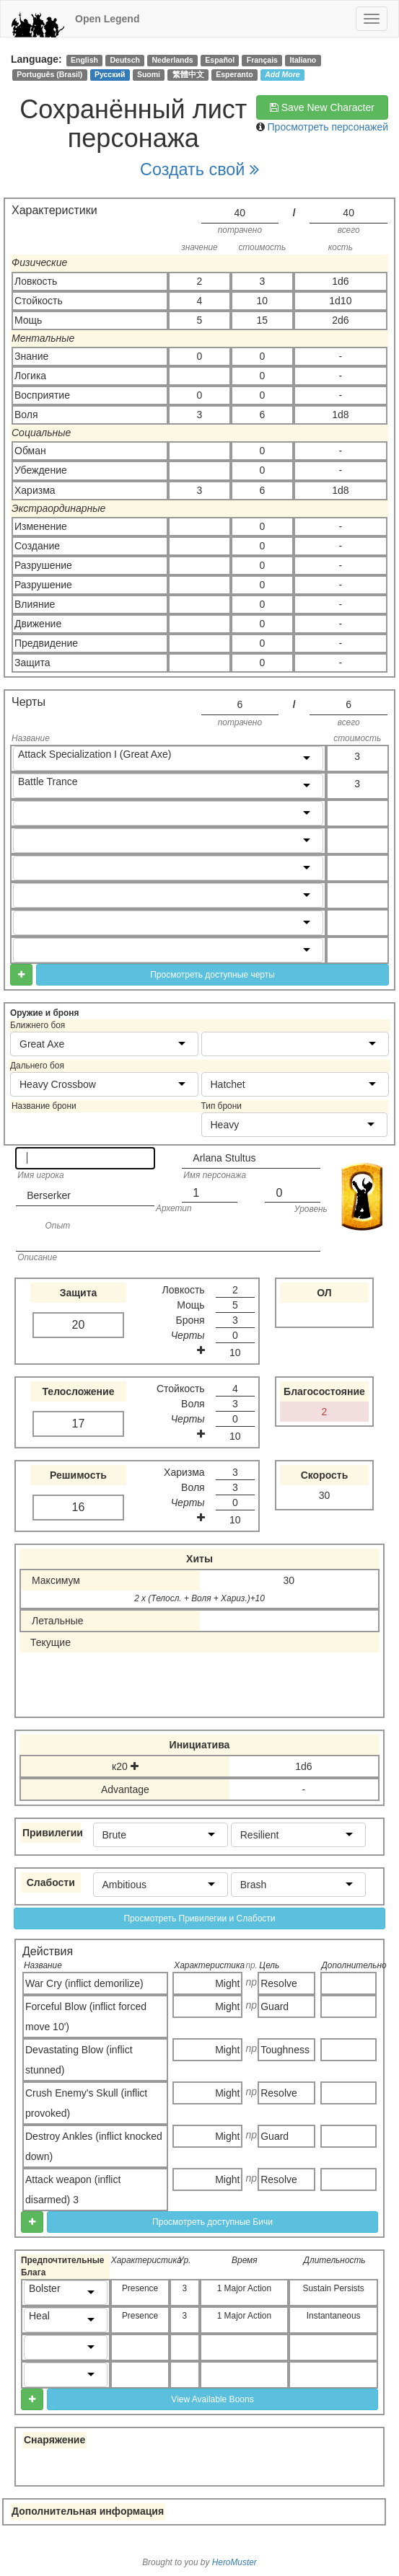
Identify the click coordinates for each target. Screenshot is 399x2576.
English (84, 60)
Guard (274, 2006)
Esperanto (234, 74)
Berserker (49, 1195)
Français (262, 60)
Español (219, 60)
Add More (282, 74)
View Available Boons (212, 2399)
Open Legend (107, 19)
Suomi (148, 74)
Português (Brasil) (49, 74)
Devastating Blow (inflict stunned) (79, 2060)
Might (227, 1983)
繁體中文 (188, 74)
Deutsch (124, 60)
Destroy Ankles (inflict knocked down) (93, 2146)
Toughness (285, 2049)
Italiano (303, 60)
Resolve (278, 1983)
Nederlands (172, 60)
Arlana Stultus (224, 1158)
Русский (110, 74)
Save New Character (322, 107)
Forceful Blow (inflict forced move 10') (85, 2016)
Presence (140, 2288)
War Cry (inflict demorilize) (84, 1983)
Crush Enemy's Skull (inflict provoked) (86, 2103)
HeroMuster (234, 2562)
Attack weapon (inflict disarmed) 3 (72, 2189)
